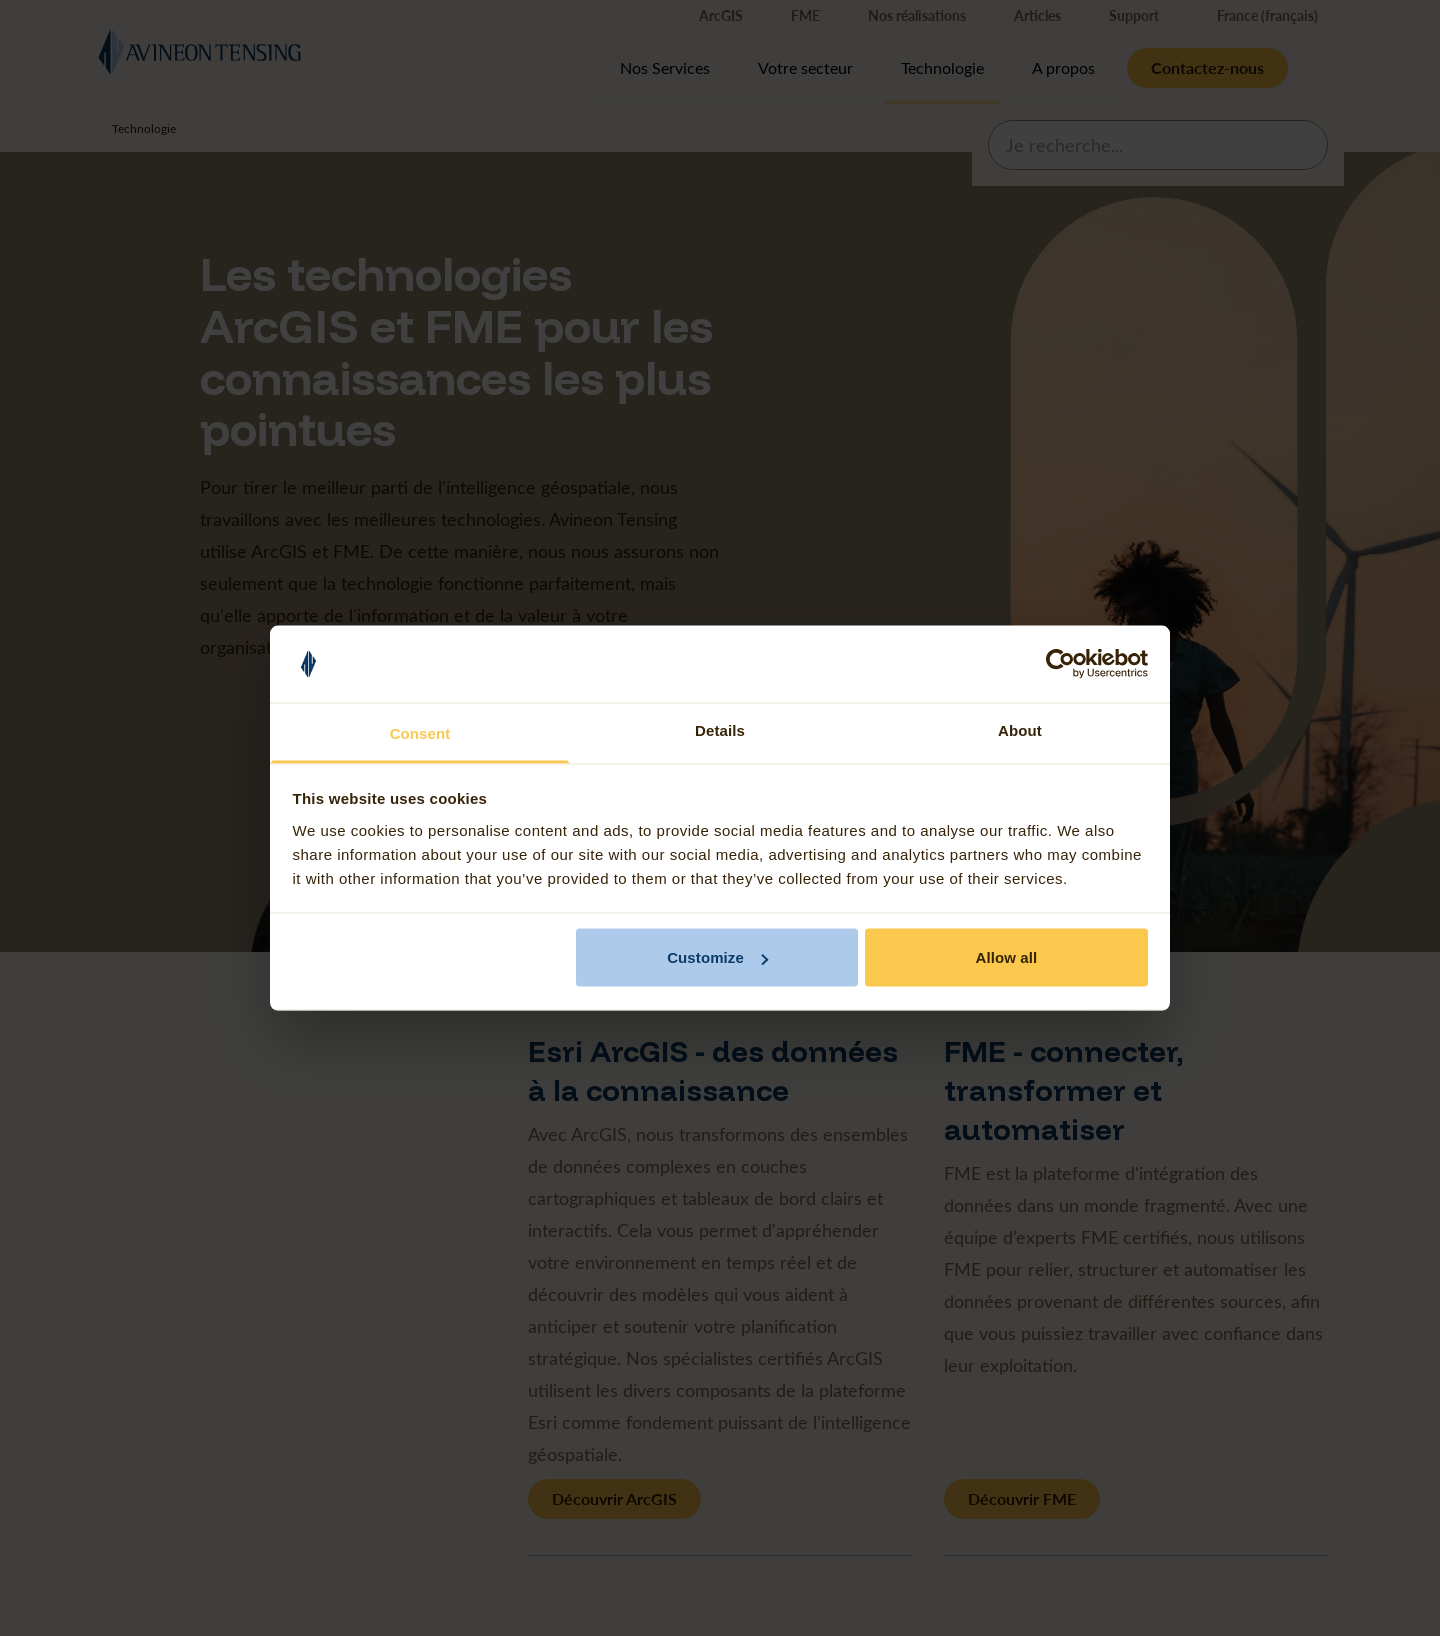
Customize (717, 957)
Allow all (1007, 957)
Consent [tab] (420, 732)
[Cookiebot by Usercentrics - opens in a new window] (1060, 664)
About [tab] (1020, 729)
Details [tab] (720, 729)
